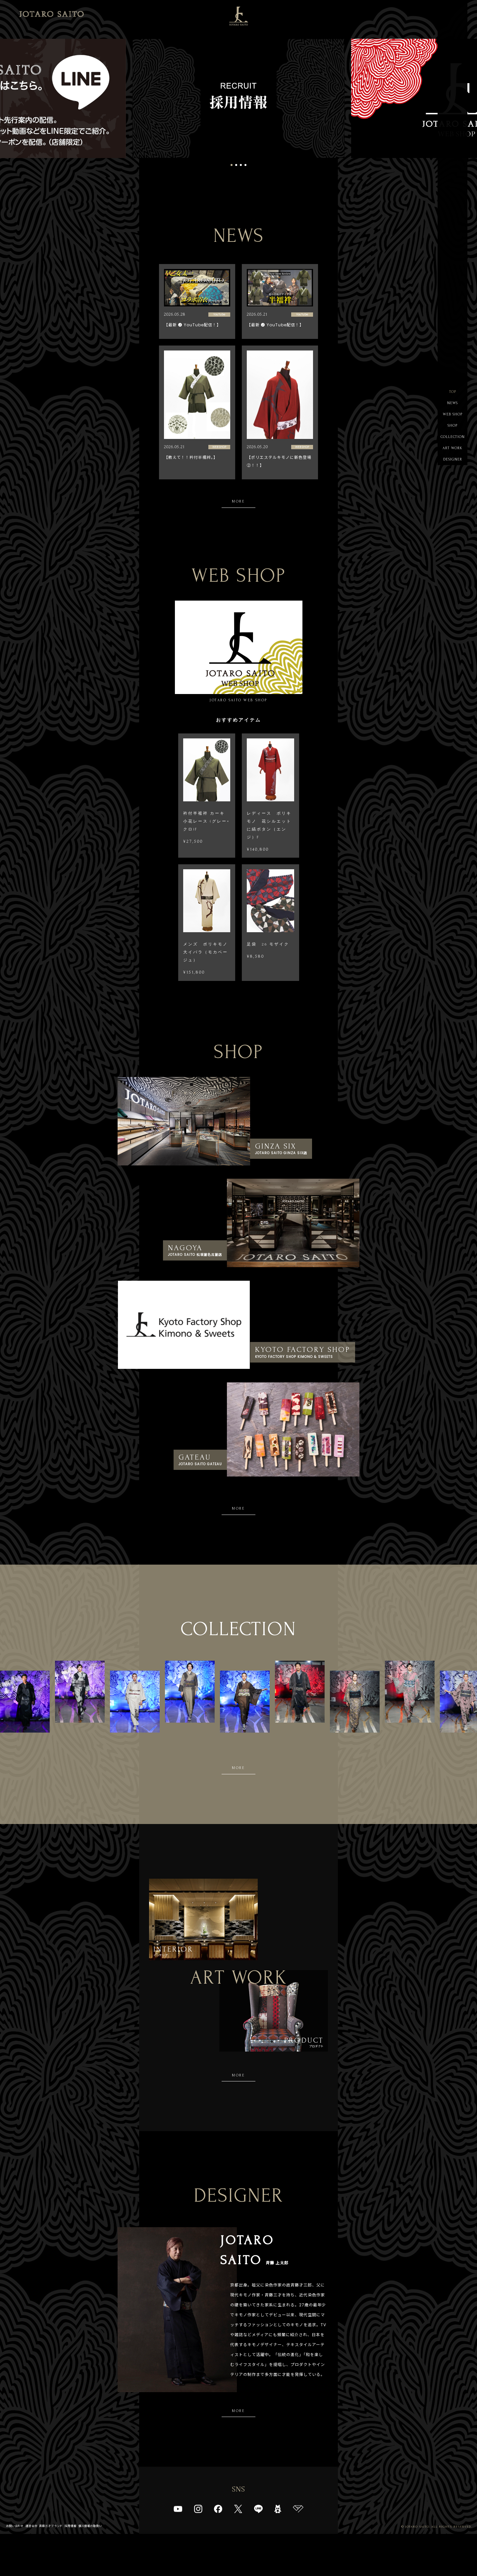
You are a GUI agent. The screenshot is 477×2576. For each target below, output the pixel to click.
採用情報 (85, 2567)
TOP (452, 392)
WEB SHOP (452, 419)
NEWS (453, 405)
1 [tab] (232, 165)
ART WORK (452, 458)
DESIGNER (453, 472)
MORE (238, 502)
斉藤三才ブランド (61, 2567)
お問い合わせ (17, 2567)
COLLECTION (452, 445)
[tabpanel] (238, 98)
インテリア (174, 1972)
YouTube (219, 314)
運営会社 (37, 2567)
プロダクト (303, 2078)
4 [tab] (245, 165)
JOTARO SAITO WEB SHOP (238, 654)
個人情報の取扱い (108, 2567)
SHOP (453, 432)
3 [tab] (241, 165)
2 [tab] (236, 165)
